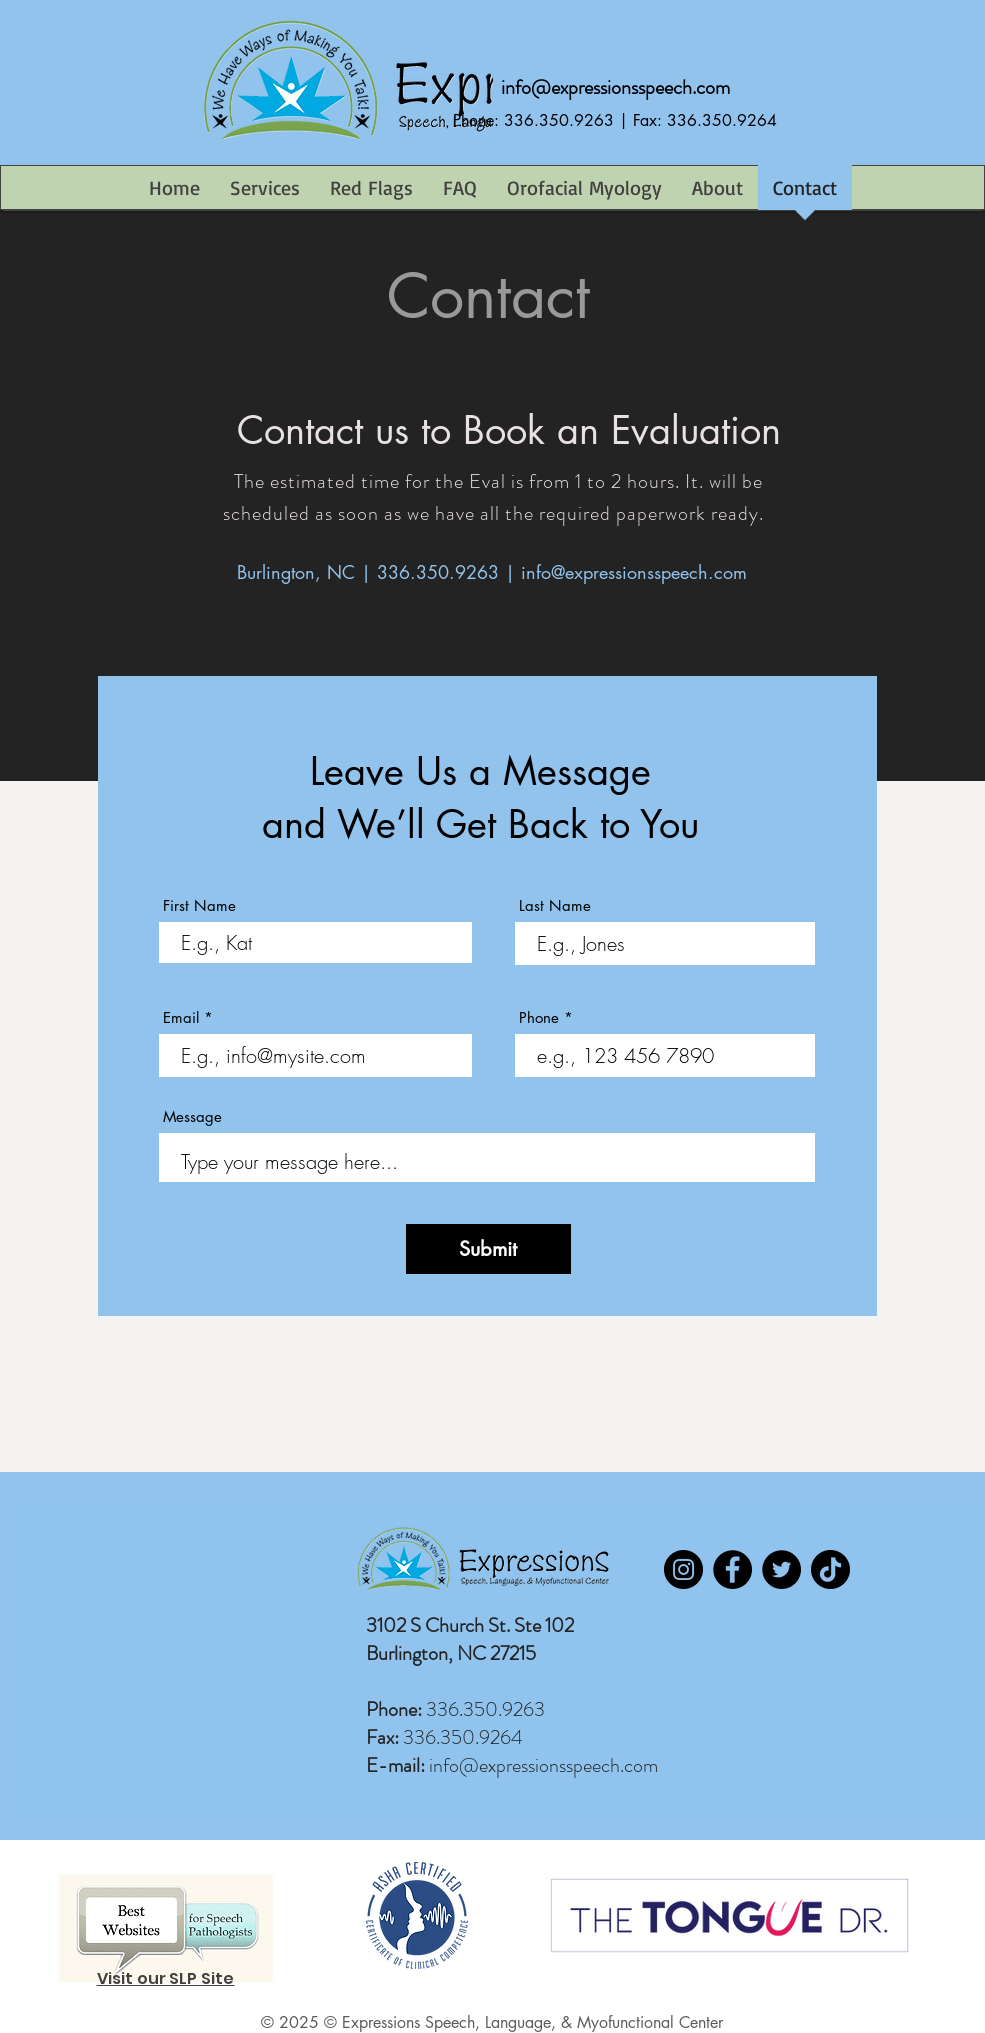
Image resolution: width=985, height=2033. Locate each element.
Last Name (555, 905)
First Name (199, 905)
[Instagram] (683, 1569)
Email (181, 1017)
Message (192, 1116)
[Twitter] (781, 1569)
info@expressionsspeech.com (615, 87)
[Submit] (488, 1249)
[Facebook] (732, 1569)
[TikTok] (830, 1569)
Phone (539, 1017)
